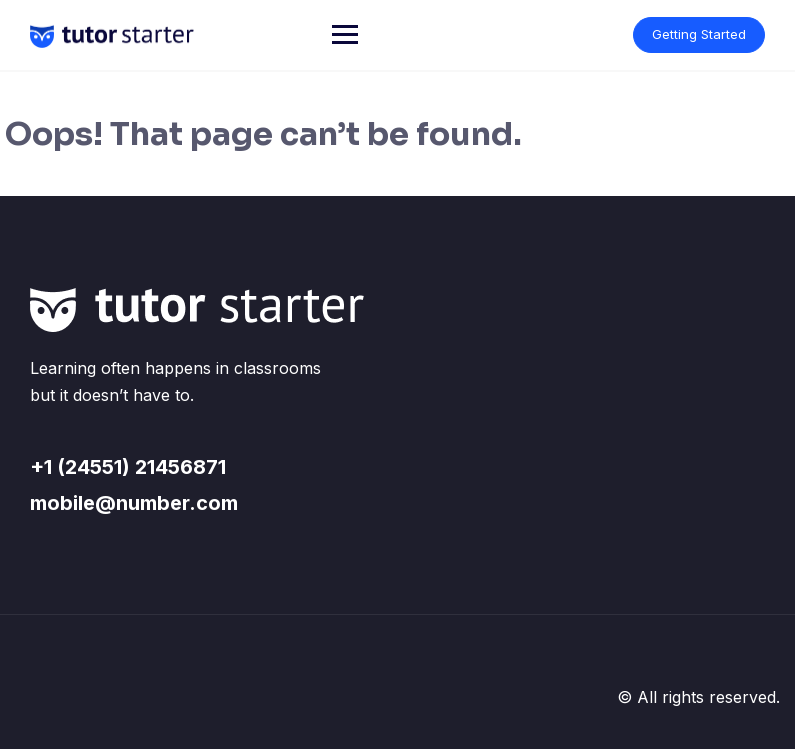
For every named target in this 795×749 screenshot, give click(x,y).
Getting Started (699, 34)
